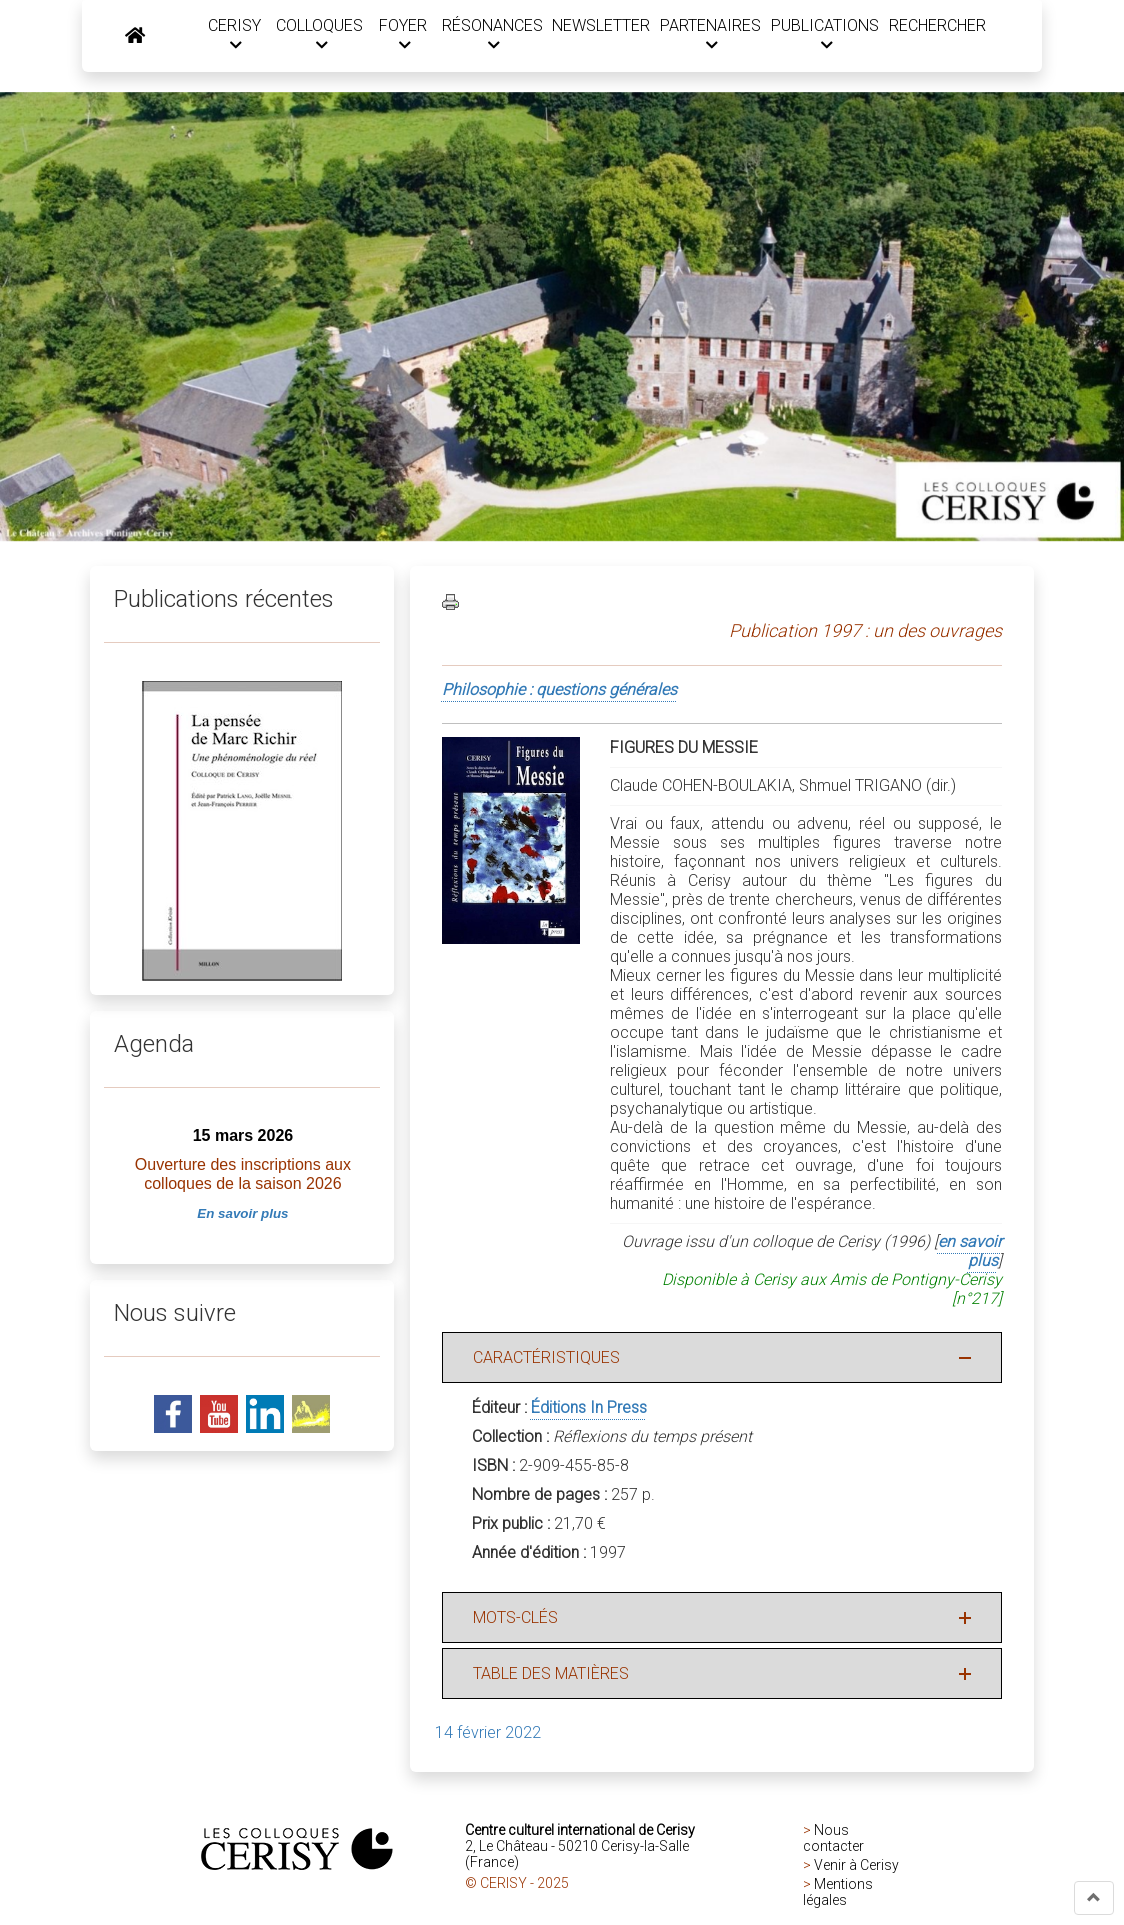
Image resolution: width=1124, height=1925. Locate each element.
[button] (1094, 1898)
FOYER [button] (395, 35)
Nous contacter (833, 1841)
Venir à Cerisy (856, 1868)
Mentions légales (838, 1895)
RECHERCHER (935, 26)
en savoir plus (970, 1254)
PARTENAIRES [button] (705, 35)
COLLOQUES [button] (309, 35)
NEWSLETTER (596, 26)
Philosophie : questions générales (559, 692)
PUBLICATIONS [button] (823, 35)
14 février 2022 (488, 1735)
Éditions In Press (589, 1410)
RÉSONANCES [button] (485, 35)
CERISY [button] (223, 35)
